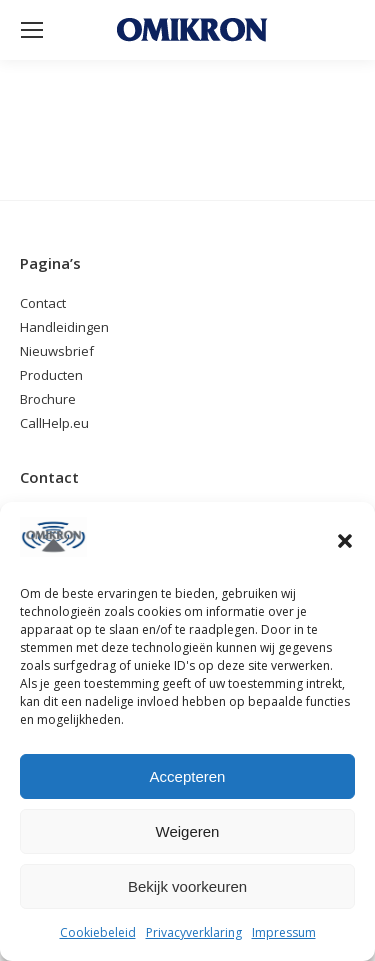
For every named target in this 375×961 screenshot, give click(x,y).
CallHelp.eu (54, 423)
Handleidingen (64, 327)
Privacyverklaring (194, 932)
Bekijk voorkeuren (187, 886)
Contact (43, 303)
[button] (345, 541)
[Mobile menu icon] (32, 30)
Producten (51, 375)
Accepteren (188, 776)
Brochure (48, 399)
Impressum (284, 932)
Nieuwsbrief (57, 351)
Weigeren (188, 831)
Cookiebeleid (98, 932)
